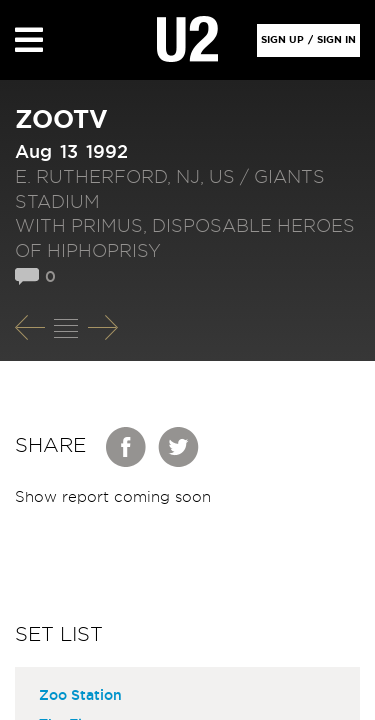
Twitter (179, 447)
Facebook (127, 447)
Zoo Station (80, 696)
